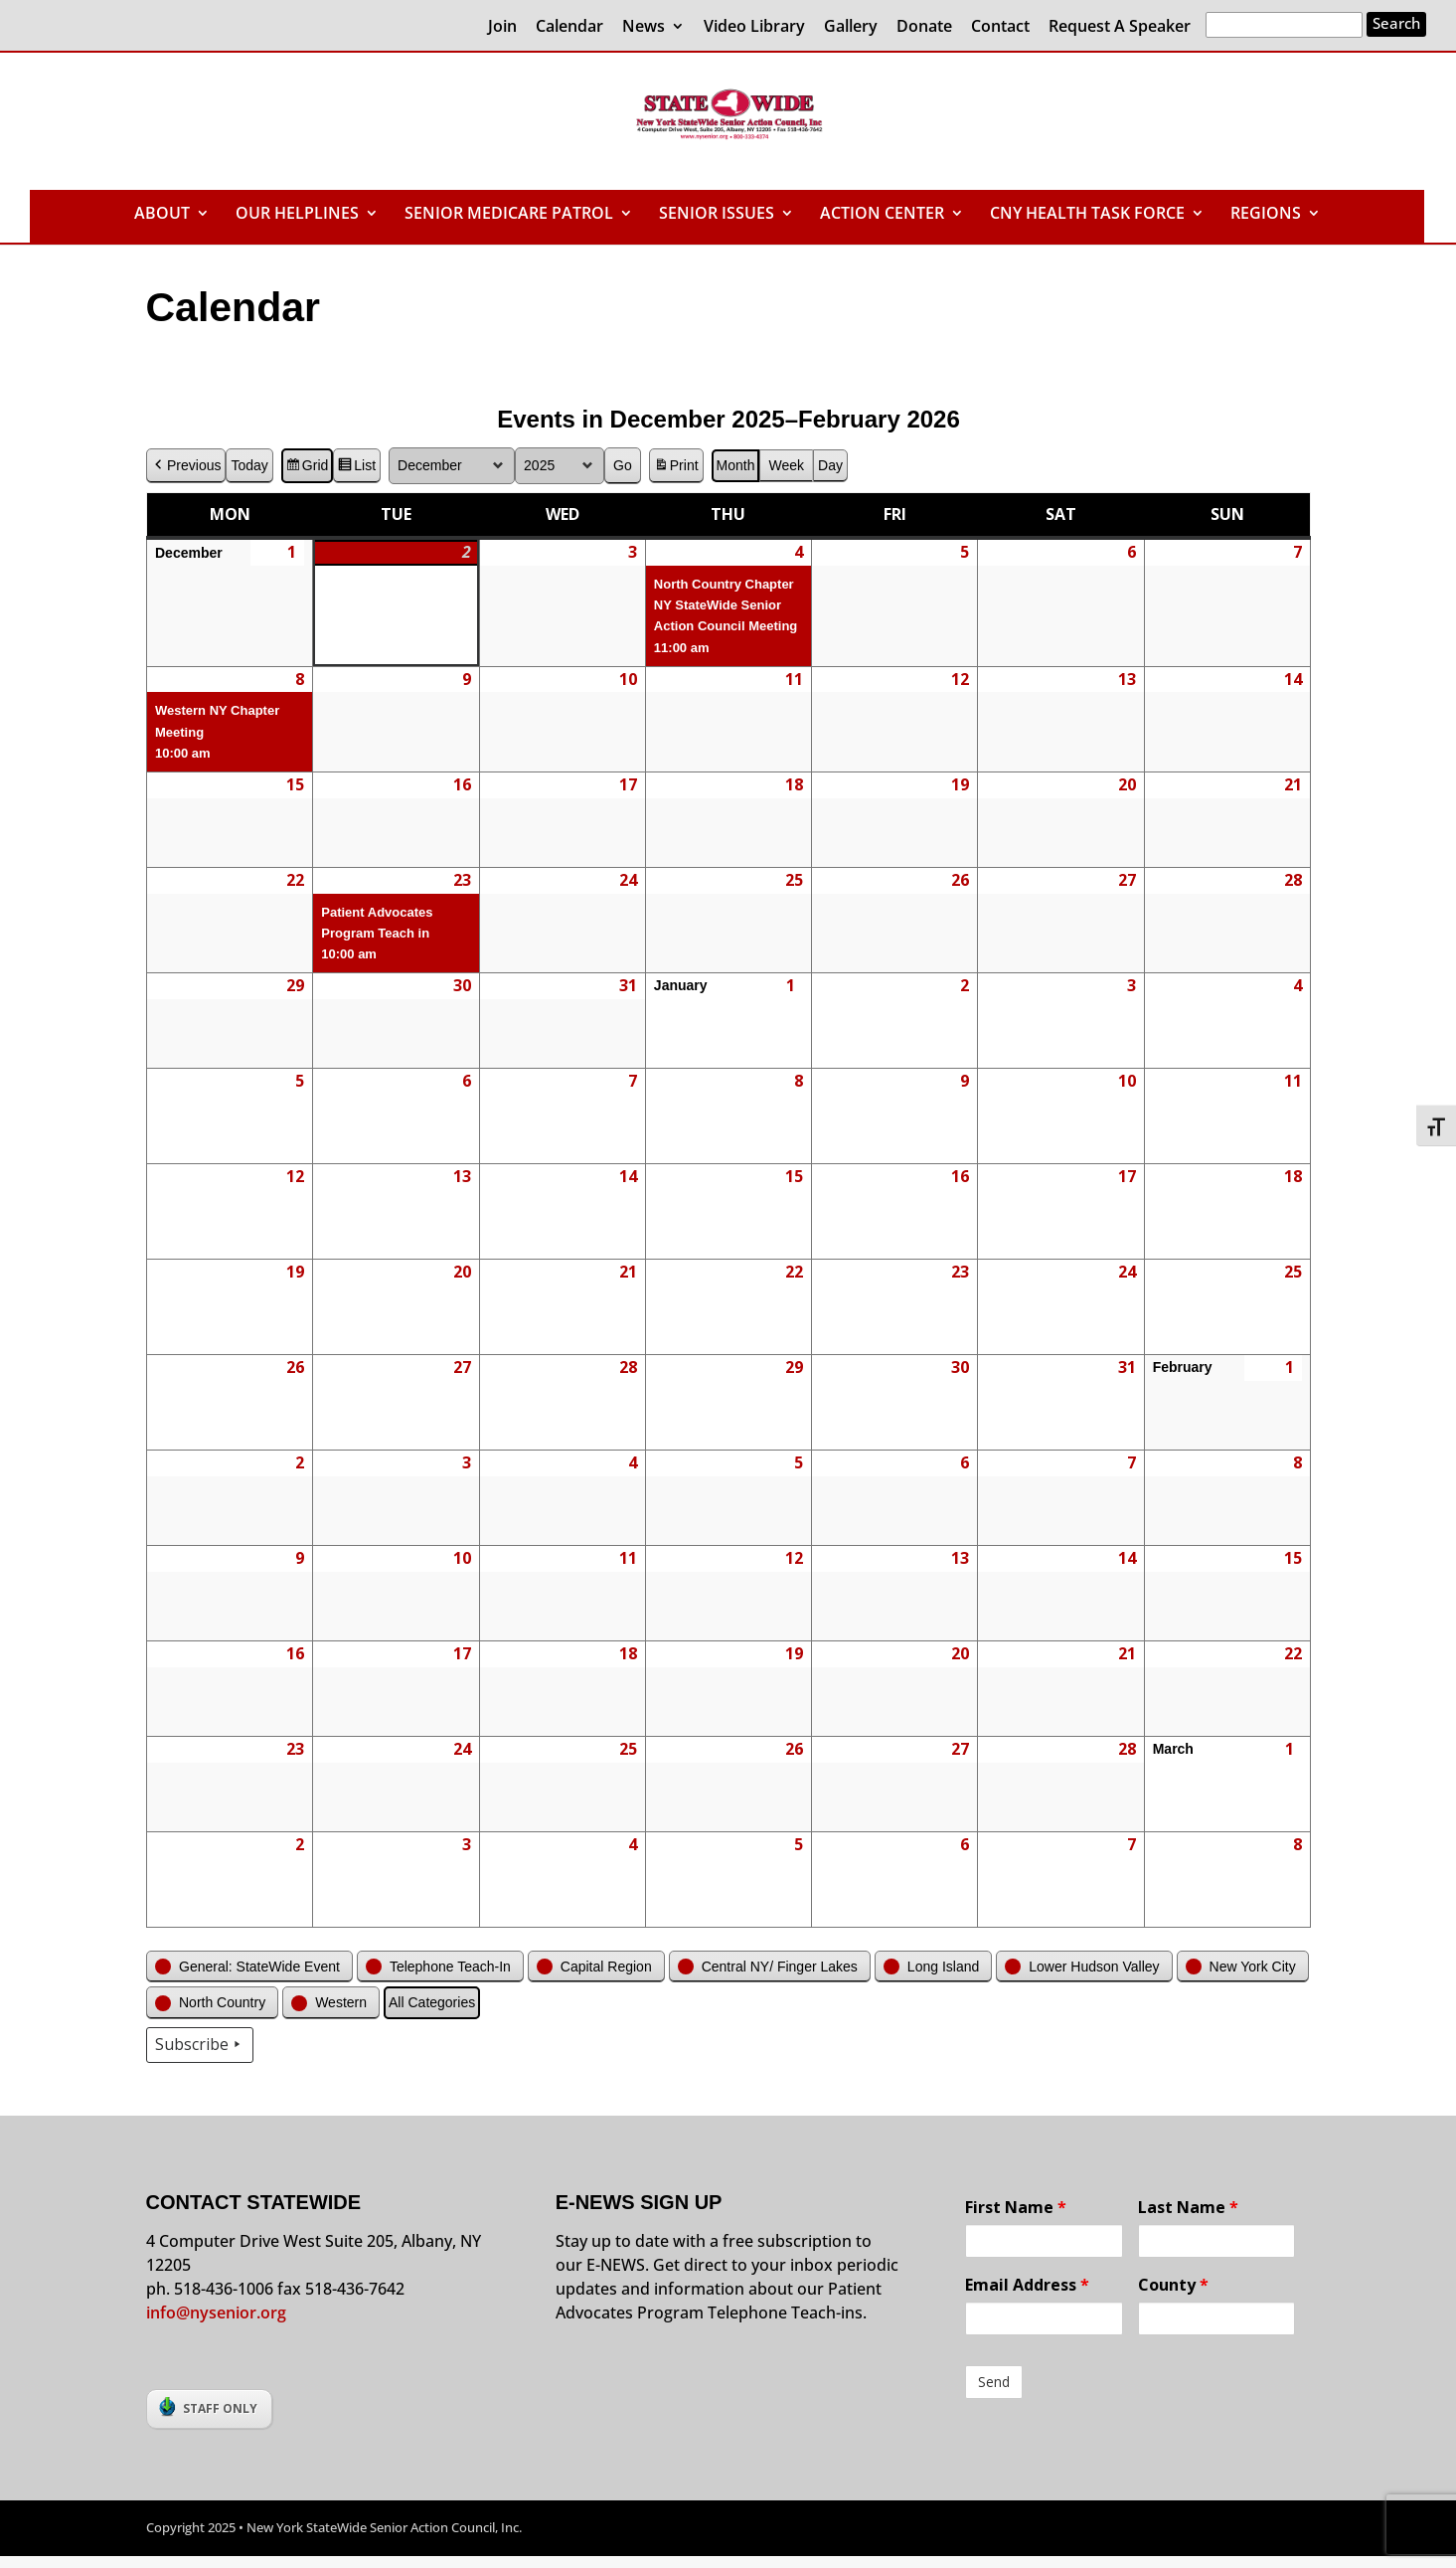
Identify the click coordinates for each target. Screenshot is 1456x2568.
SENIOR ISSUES (716, 215)
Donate (924, 27)
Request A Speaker (1120, 27)
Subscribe (199, 2045)
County (1173, 2285)
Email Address (1027, 2285)
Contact (1000, 27)
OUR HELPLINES (297, 215)
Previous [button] (186, 465)
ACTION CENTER (882, 215)
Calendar (569, 27)
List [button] (356, 468)
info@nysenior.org (216, 2312)
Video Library (754, 27)
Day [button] (830, 465)
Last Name (1188, 2207)
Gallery (851, 27)
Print (675, 468)
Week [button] (786, 465)
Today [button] (249, 465)
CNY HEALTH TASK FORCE (1087, 215)
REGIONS (1265, 215)
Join (502, 27)
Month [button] (735, 465)
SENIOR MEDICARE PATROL (508, 215)
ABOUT (162, 215)
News (643, 27)
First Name (1015, 2207)
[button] (249, 1967)
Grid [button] (305, 468)
